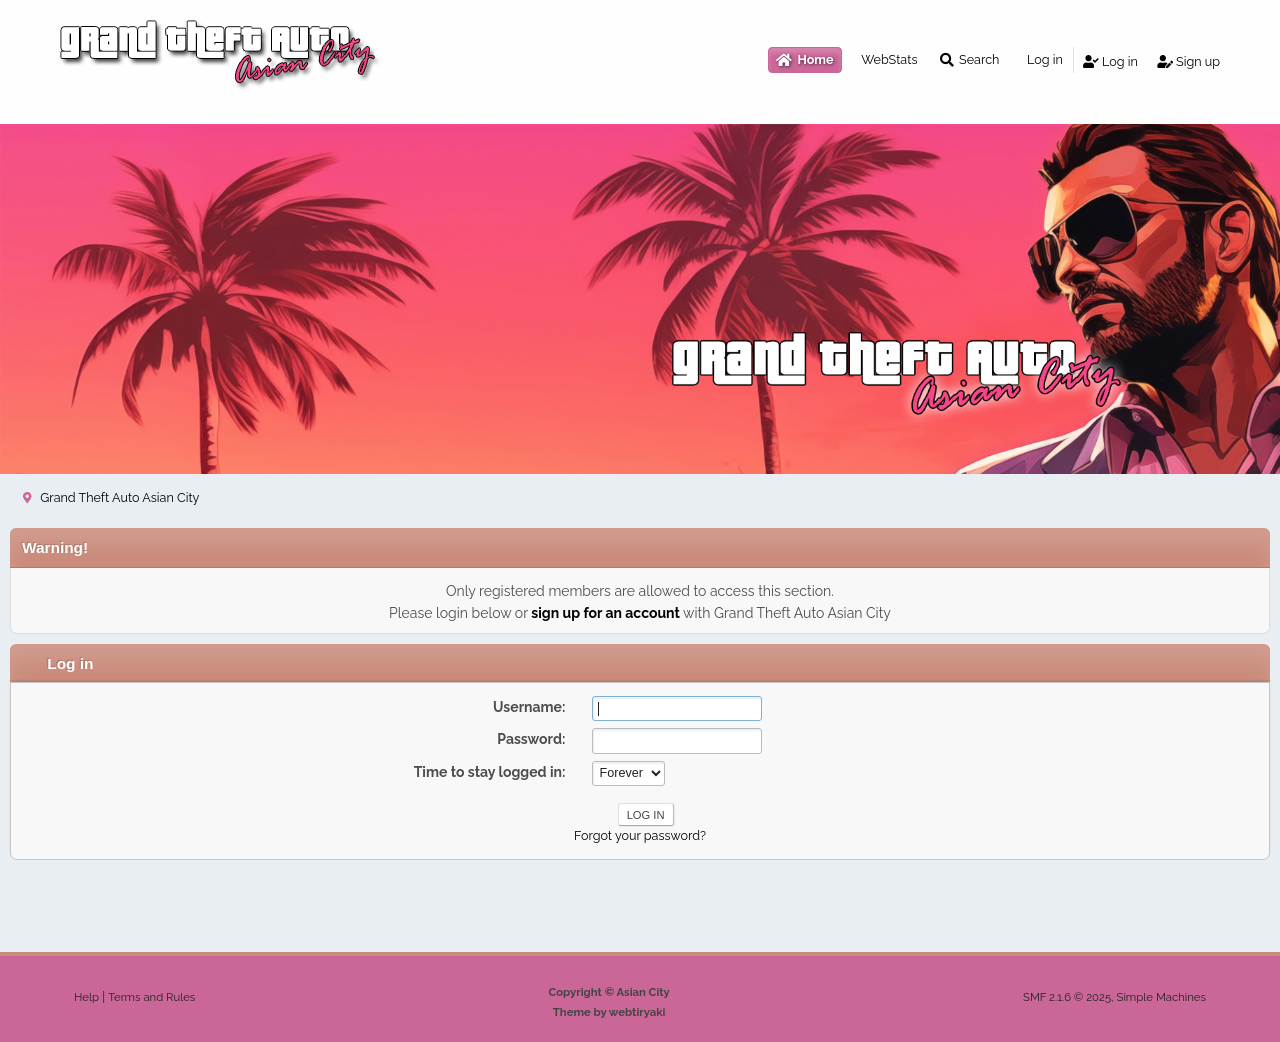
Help (86, 997)
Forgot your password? (640, 835)
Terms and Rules (151, 997)
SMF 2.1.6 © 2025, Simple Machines (1114, 997)
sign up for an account (605, 613)
